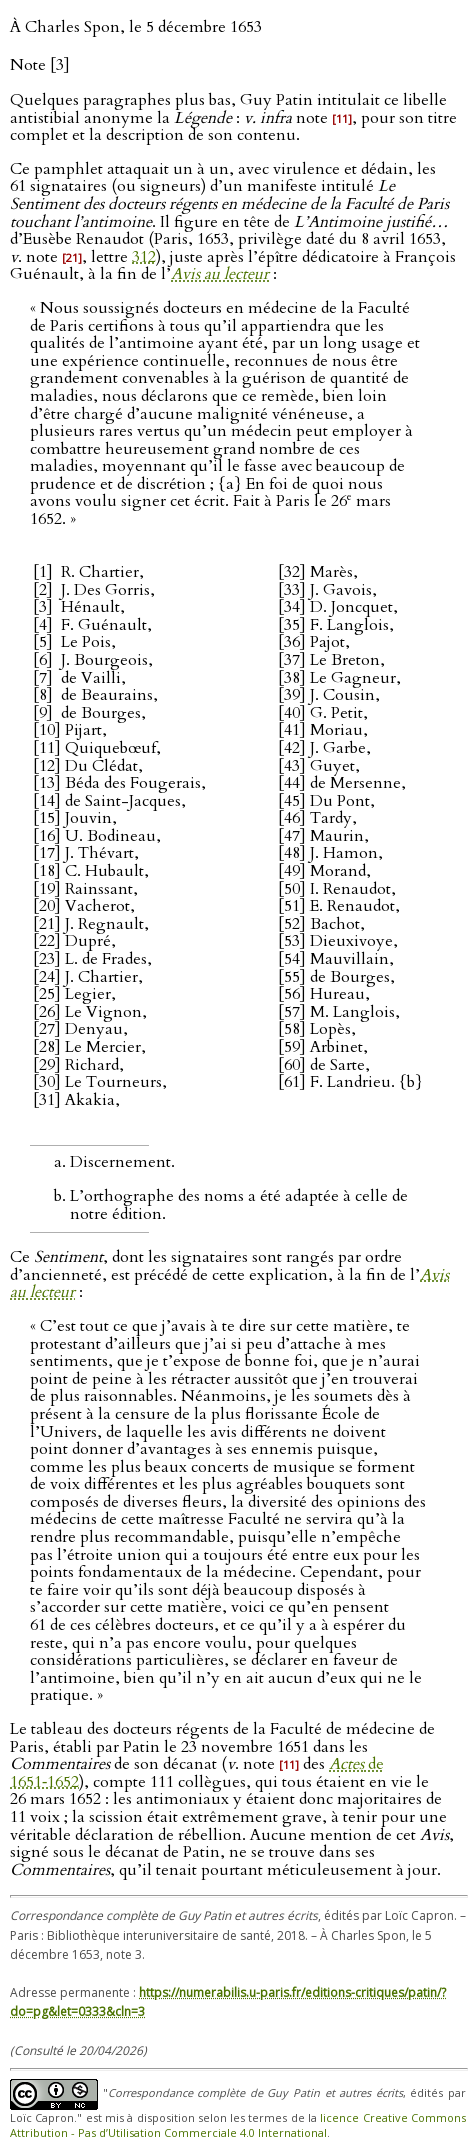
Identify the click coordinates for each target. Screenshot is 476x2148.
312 (144, 257)
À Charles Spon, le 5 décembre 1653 (136, 27)
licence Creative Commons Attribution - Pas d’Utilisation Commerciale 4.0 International (238, 2125)
